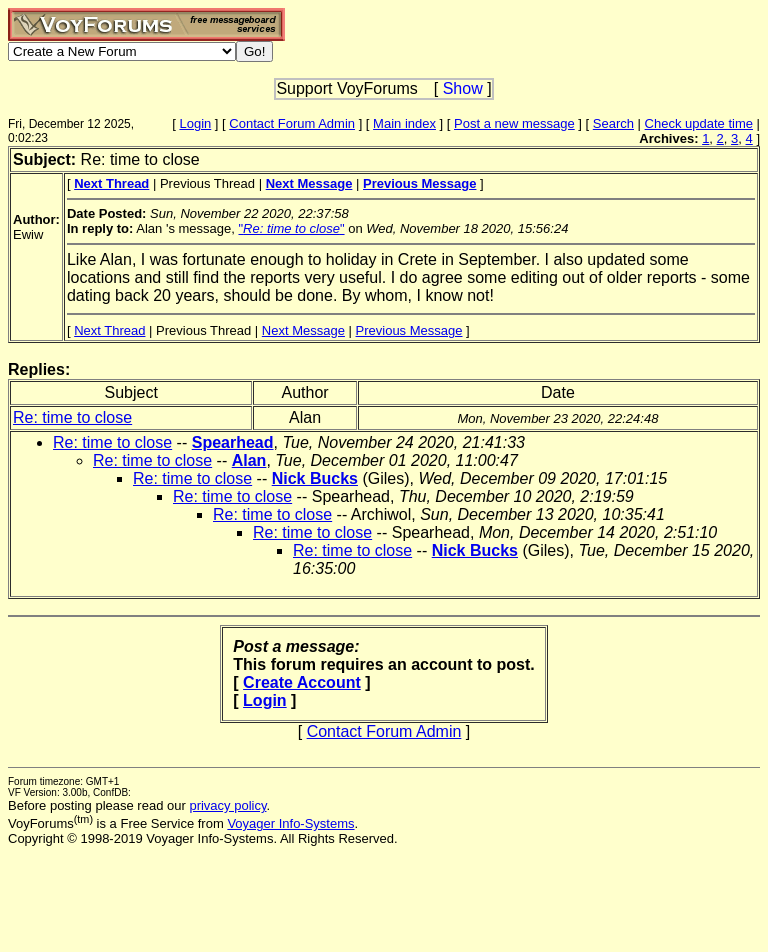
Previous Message (409, 330)
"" (291, 228)
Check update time (699, 123)
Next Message (303, 330)
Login (195, 123)
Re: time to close (72, 417)
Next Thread (109, 330)
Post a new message (514, 123)
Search (613, 123)
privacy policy (227, 805)
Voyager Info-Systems (290, 823)
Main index (404, 123)
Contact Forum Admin (292, 123)
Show (463, 88)
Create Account (302, 682)
